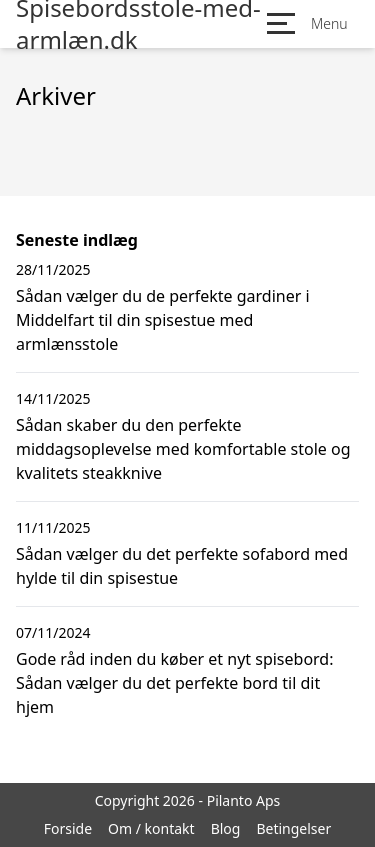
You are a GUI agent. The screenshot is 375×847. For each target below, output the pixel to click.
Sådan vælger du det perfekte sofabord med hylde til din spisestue (182, 566)
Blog (226, 828)
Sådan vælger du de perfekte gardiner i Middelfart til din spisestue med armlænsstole (163, 320)
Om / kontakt (151, 828)
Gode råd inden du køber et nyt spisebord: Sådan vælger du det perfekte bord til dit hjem (175, 683)
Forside (68, 828)
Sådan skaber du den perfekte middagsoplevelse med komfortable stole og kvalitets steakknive (183, 449)
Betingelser (293, 828)
